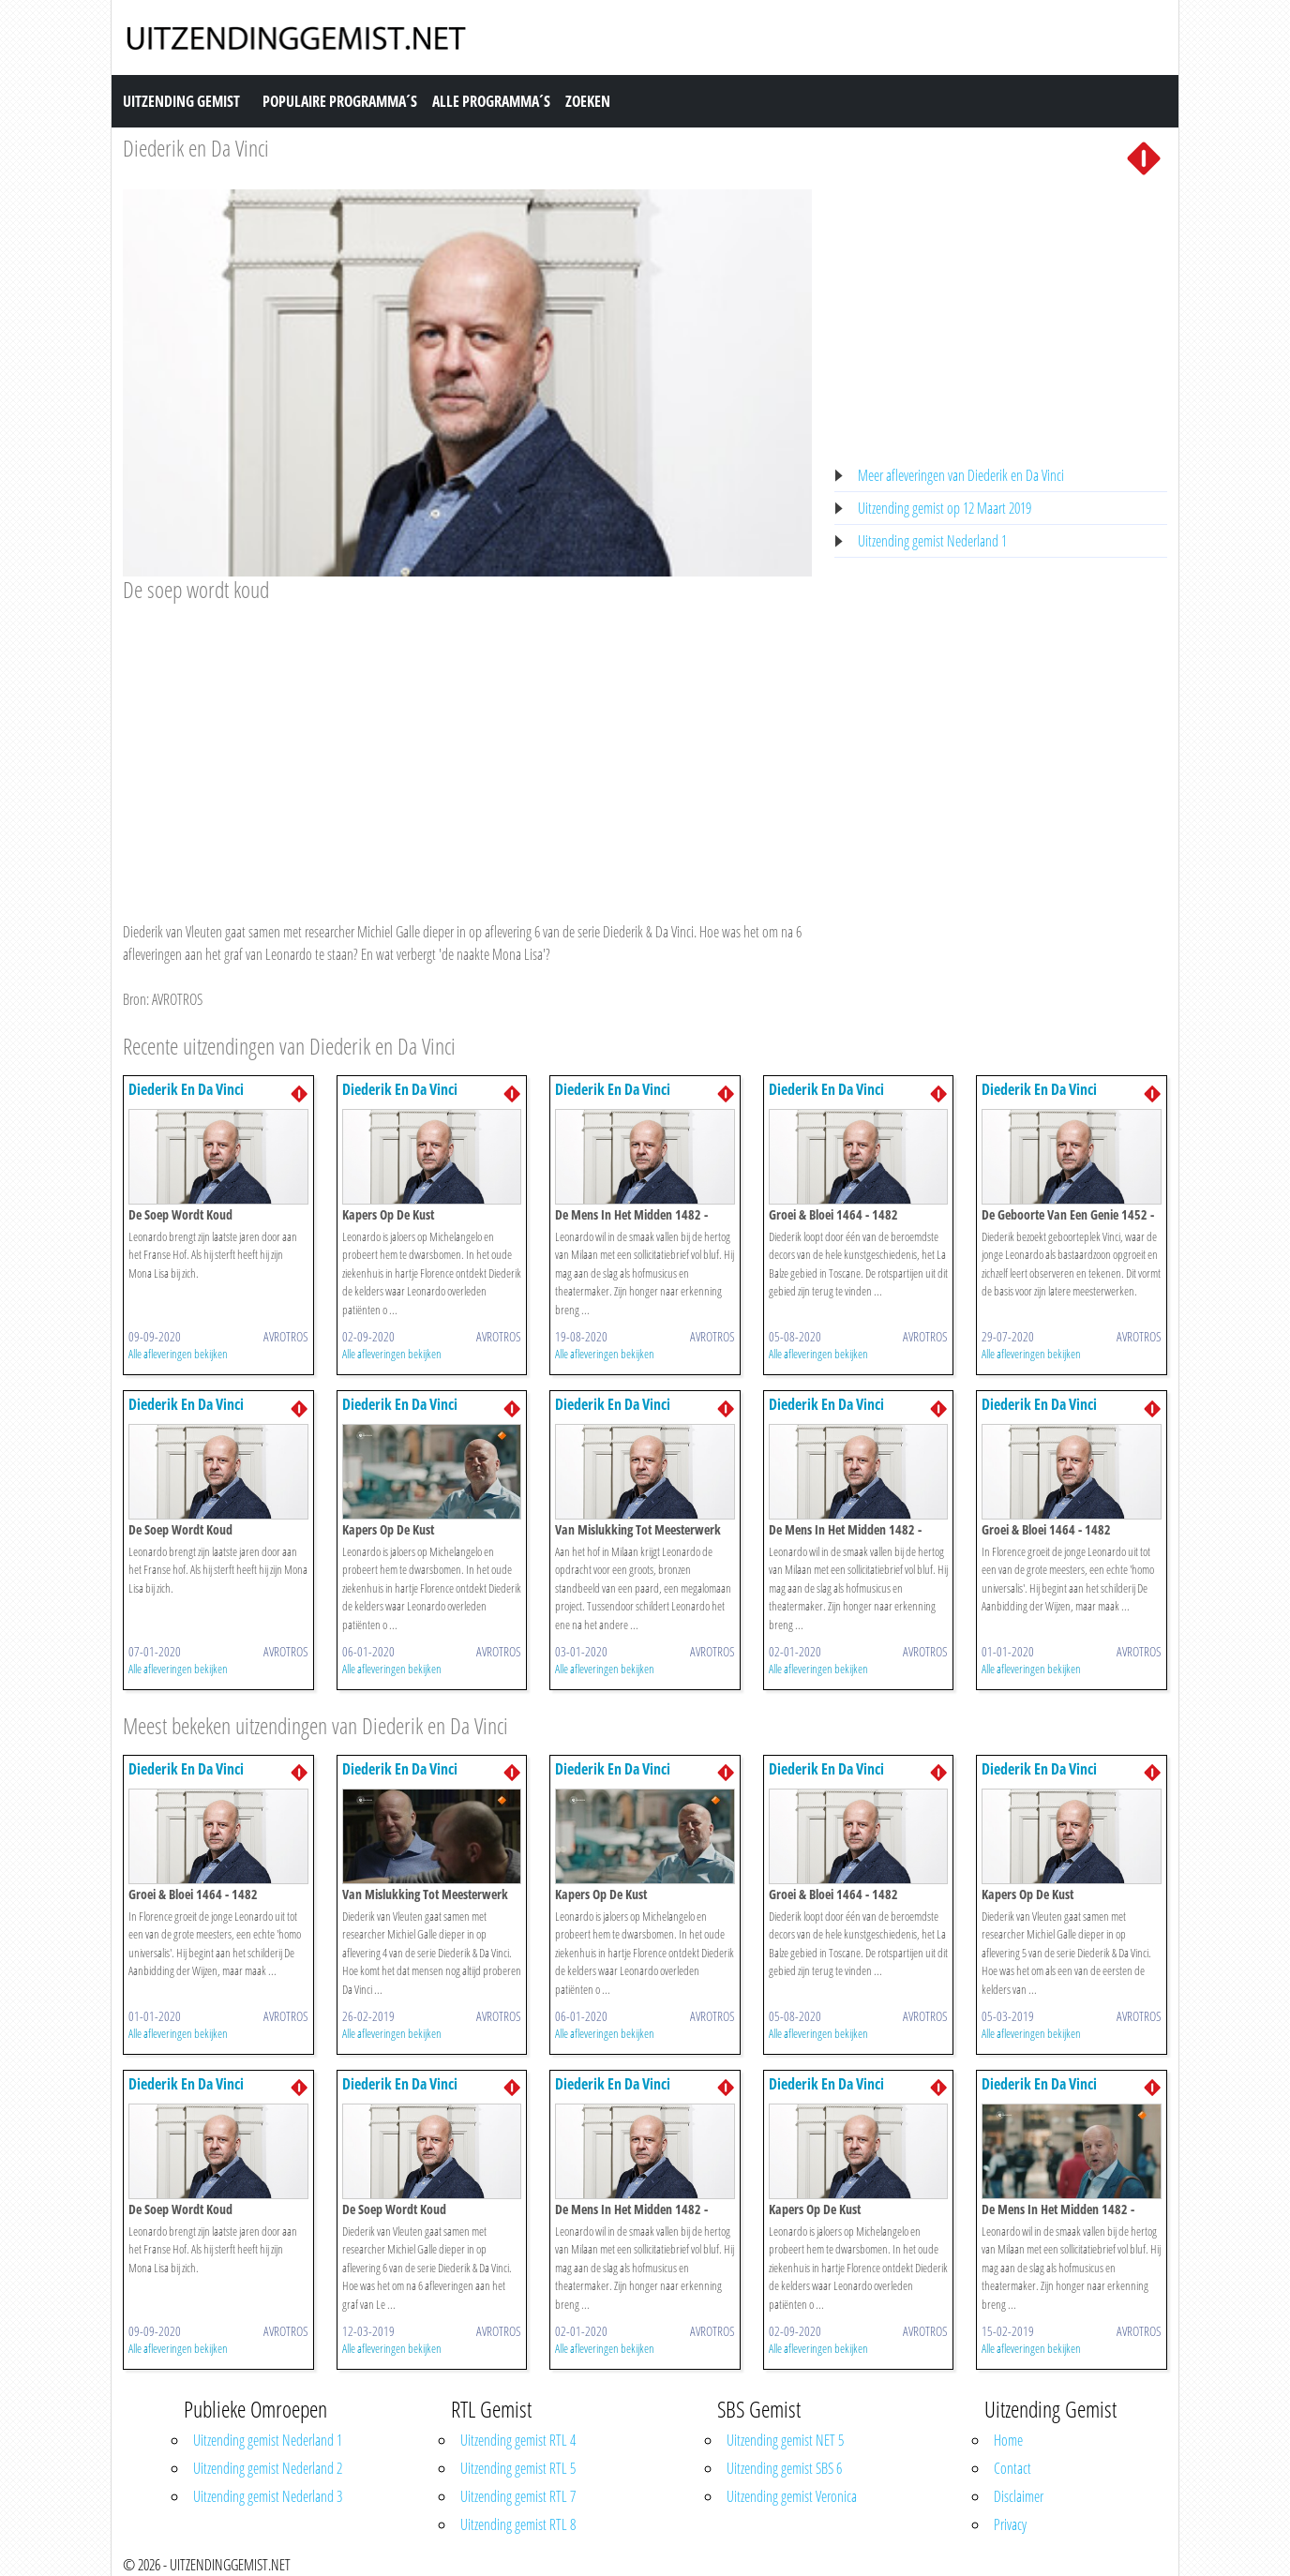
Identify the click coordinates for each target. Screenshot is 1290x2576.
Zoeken (587, 101)
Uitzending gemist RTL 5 (518, 2468)
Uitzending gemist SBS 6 (784, 2468)
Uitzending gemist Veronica (792, 2496)
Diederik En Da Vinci (186, 1089)
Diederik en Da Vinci (196, 147)
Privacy (1010, 2524)
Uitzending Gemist (181, 101)
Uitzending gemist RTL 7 (518, 2496)
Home (1008, 2440)
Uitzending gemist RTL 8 (518, 2524)
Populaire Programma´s (339, 101)
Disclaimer (1018, 2496)
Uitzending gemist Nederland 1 (932, 541)
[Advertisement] (467, 744)
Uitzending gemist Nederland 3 (267, 2496)
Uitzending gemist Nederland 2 (267, 2468)
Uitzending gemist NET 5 (785, 2440)
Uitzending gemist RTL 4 (518, 2440)
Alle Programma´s (491, 101)
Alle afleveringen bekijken (178, 1353)
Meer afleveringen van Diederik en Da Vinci (961, 475)
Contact (1012, 2468)
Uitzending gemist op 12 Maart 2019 (944, 508)
